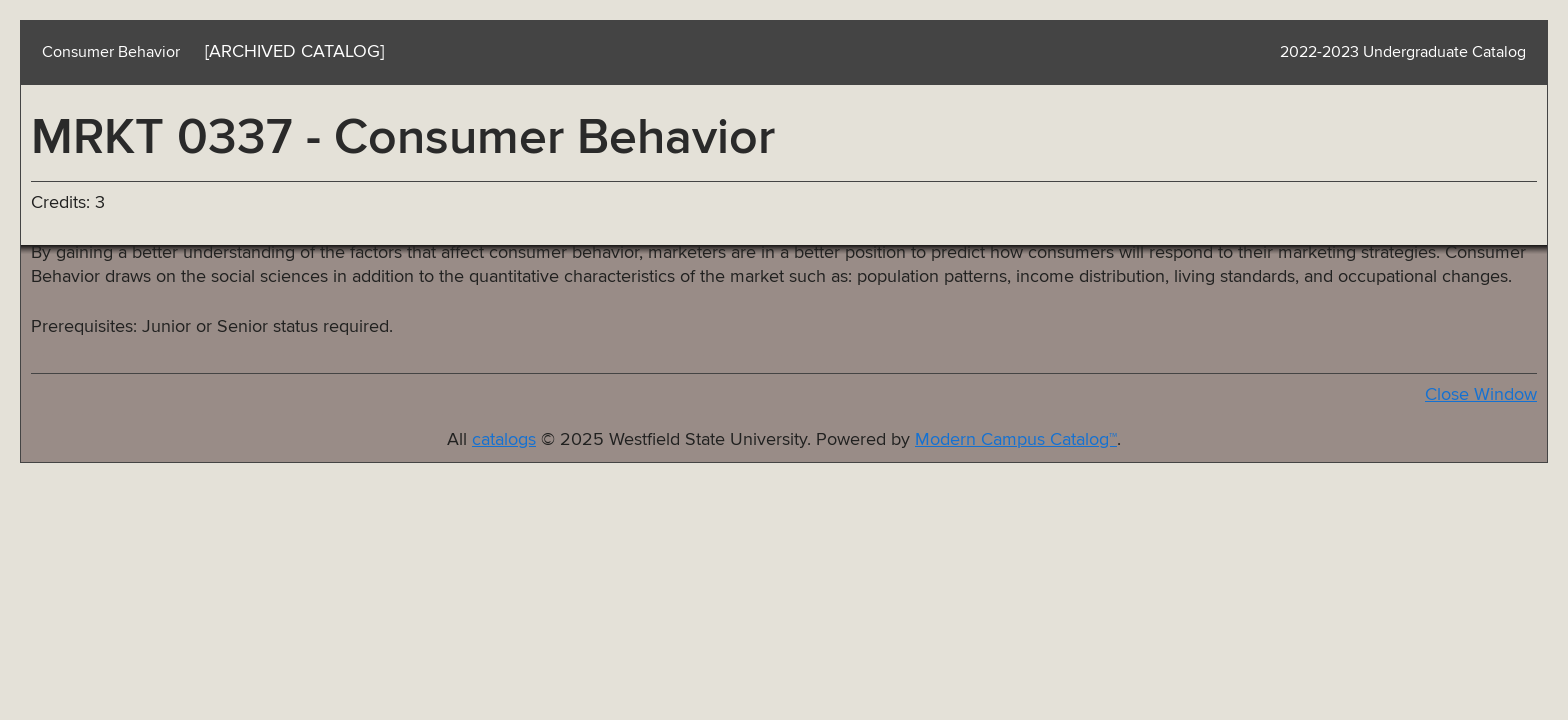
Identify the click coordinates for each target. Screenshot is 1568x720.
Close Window (1481, 395)
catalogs (504, 440)
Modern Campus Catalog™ (1016, 440)
